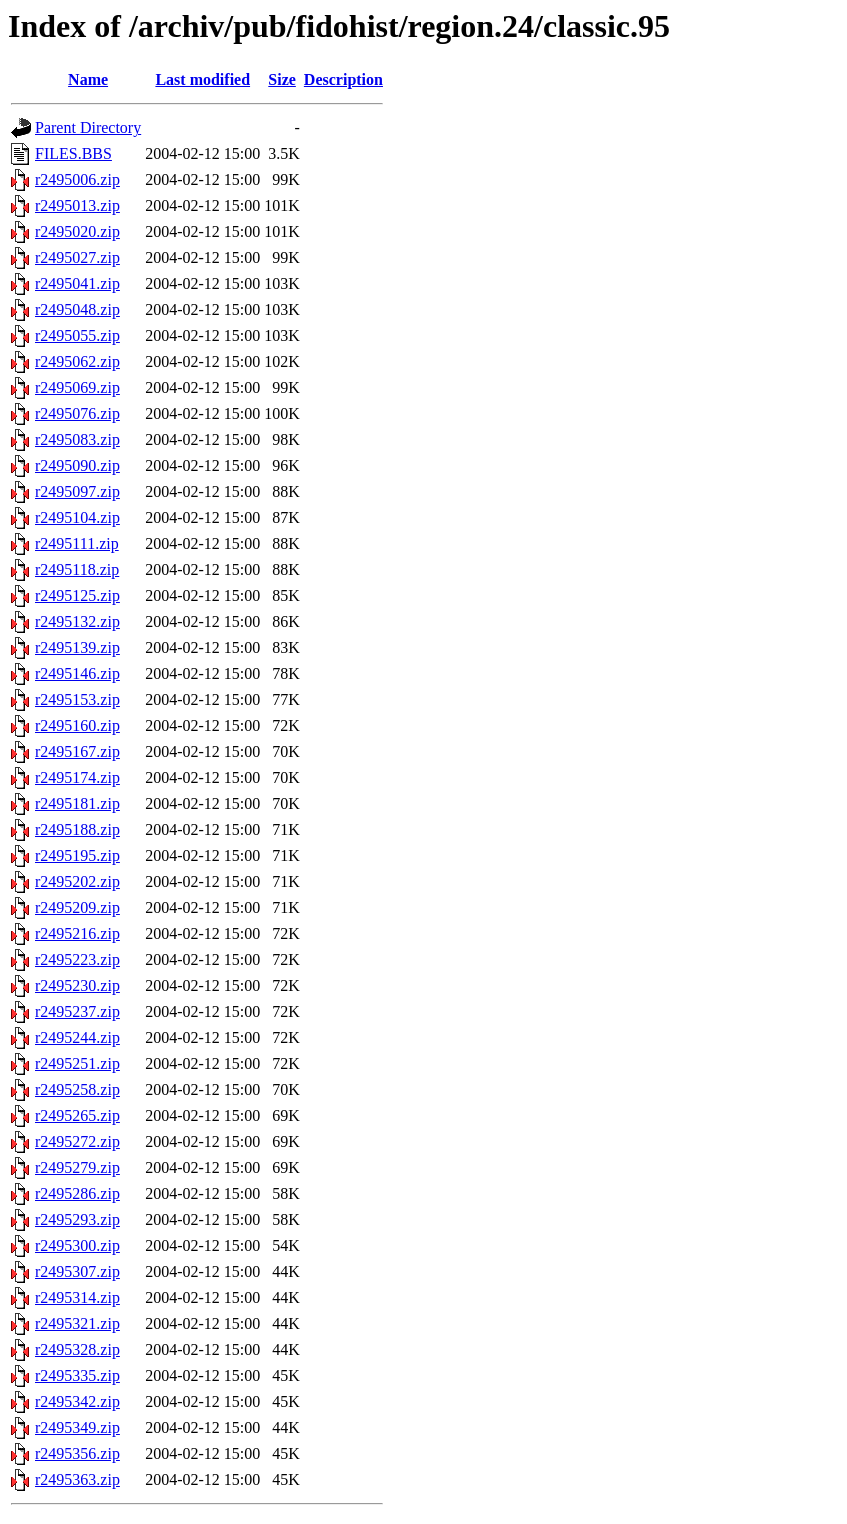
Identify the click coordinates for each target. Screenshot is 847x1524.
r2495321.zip (77, 1323)
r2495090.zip (77, 465)
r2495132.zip (77, 621)
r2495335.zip (77, 1375)
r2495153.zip (77, 699)
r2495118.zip (77, 569)
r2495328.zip (77, 1349)
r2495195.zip (77, 855)
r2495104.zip (77, 517)
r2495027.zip (77, 257)
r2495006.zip (77, 179)
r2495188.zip (77, 829)
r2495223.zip (77, 959)
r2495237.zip (77, 1011)
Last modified (202, 79)
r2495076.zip (77, 413)
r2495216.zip (77, 933)
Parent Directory (88, 127)
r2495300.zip (77, 1245)
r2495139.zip (77, 647)
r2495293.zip (77, 1219)
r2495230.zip (77, 985)
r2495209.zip (77, 907)
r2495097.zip (77, 491)
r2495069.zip (77, 387)
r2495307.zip (77, 1271)
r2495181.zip (77, 803)
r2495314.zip (77, 1297)
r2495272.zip (77, 1141)
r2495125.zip (77, 595)
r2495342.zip (77, 1401)
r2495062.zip (77, 361)
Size (282, 79)
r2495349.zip (77, 1427)
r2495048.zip (77, 309)
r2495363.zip (77, 1479)
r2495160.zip (77, 725)
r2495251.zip (77, 1063)
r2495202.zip (77, 881)
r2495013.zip (77, 205)
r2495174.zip (77, 777)
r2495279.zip (77, 1167)
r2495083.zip (77, 439)
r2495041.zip (77, 283)
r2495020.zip (77, 231)
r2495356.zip (77, 1453)
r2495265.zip (77, 1115)
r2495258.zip (77, 1089)
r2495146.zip (77, 673)
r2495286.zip (77, 1193)
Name (88, 79)
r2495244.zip (77, 1037)
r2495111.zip (77, 543)
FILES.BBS (73, 153)
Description (343, 79)
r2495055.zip (77, 335)
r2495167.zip (77, 751)
